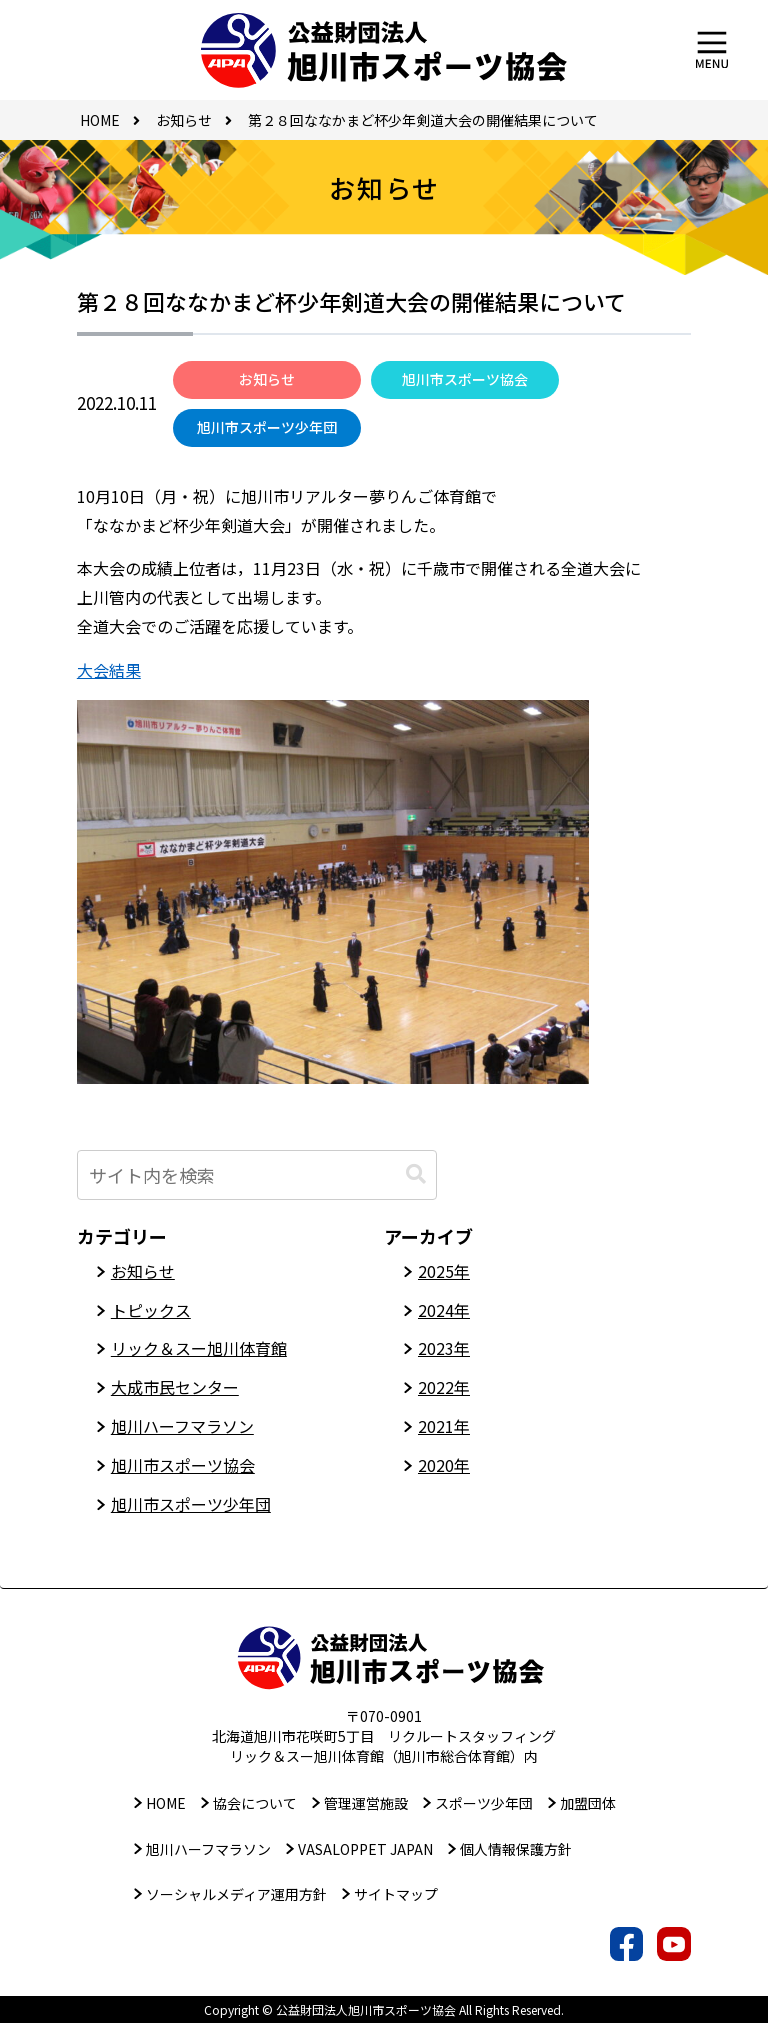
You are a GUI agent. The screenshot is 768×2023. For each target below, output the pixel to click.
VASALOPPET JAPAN (365, 1849)
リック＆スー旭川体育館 (199, 1348)
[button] (416, 1174)
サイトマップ (396, 1894)
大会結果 (109, 670)
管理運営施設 (366, 1803)
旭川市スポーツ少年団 (267, 427)
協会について (255, 1803)
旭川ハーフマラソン (182, 1426)
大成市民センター (175, 1387)
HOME (166, 1803)
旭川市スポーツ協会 (465, 379)
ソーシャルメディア (236, 1894)
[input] (257, 1175)
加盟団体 (588, 1803)
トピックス (151, 1310)
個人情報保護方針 (516, 1849)
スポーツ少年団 (484, 1803)
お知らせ (267, 379)
